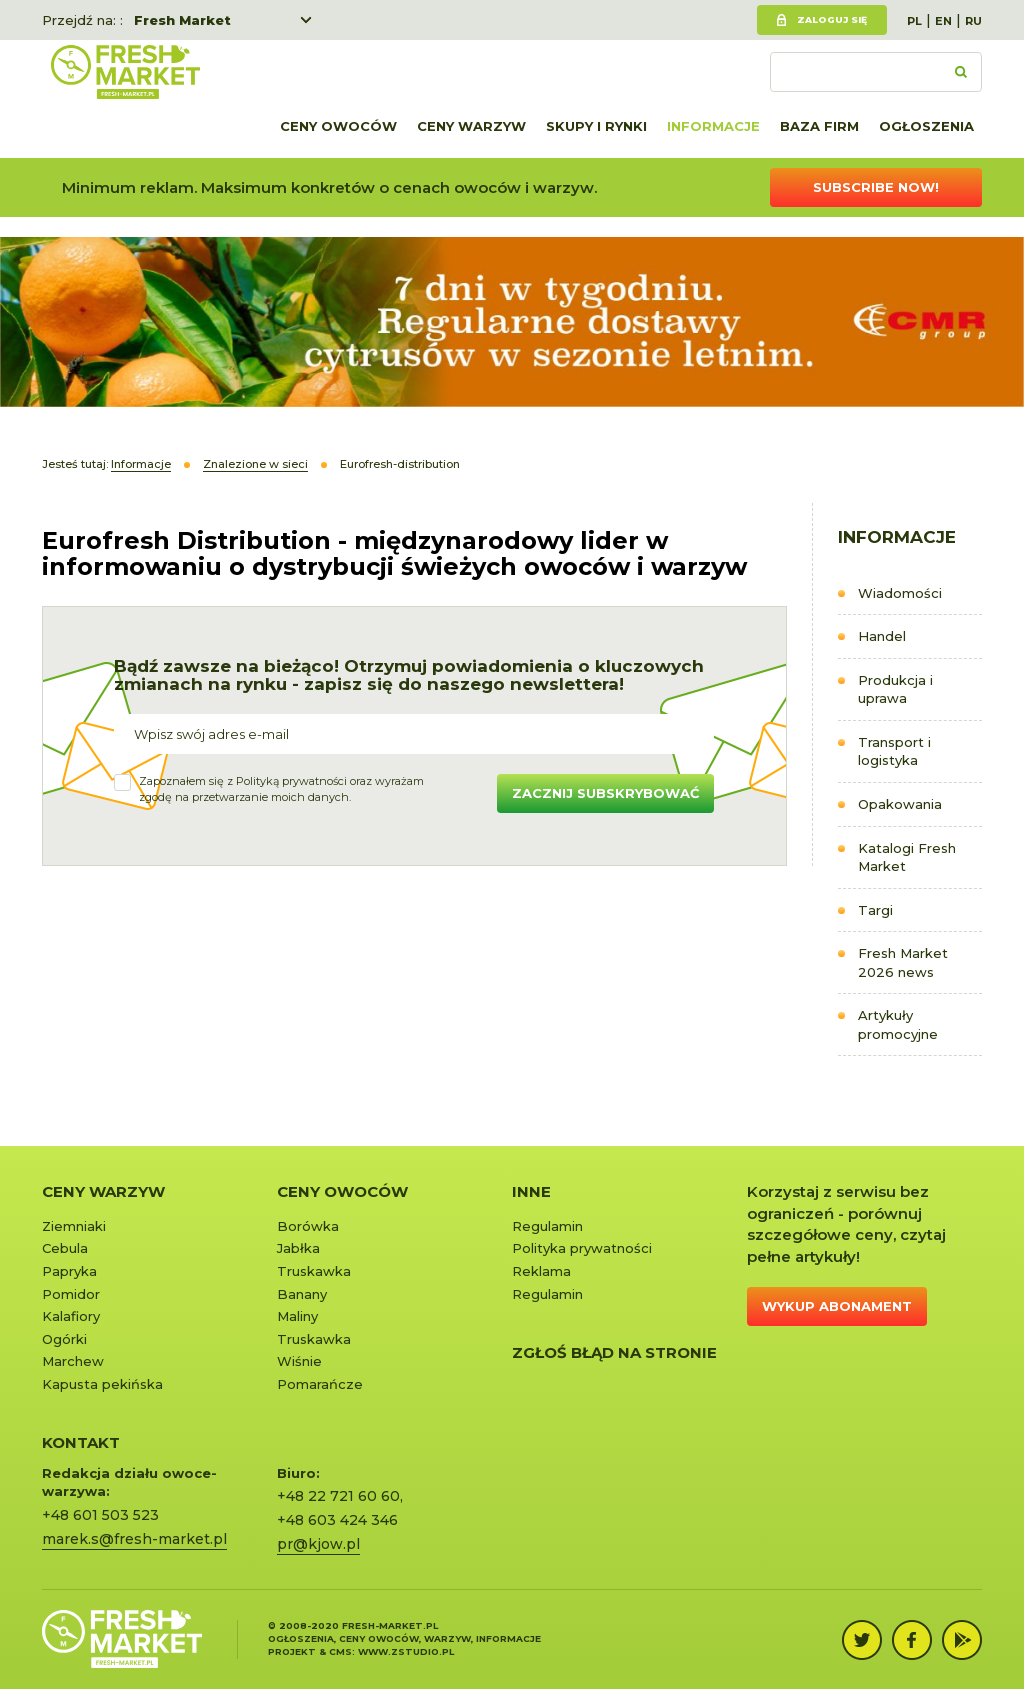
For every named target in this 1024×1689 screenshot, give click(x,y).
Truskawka (314, 1271)
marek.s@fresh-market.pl (134, 1539)
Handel (882, 636)
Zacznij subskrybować (605, 793)
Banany (302, 1294)
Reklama (541, 1271)
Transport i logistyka (894, 751)
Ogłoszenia (926, 126)
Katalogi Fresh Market (907, 857)
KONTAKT (81, 1442)
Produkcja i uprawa (895, 689)
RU (973, 21)
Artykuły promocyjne (898, 1024)
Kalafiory (71, 1316)
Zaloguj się (832, 19)
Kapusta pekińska (102, 1384)
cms (340, 1651)
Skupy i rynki (596, 126)
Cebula (65, 1248)
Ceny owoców (338, 126)
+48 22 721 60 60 (338, 1496)
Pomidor (71, 1294)
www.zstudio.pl (406, 1651)
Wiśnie (299, 1361)
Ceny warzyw (471, 126)
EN (943, 21)
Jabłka (298, 1248)
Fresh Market (182, 20)
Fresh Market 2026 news (903, 962)
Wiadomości (900, 593)
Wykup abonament (837, 1306)
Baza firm (819, 126)
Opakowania (900, 804)
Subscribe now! (876, 187)
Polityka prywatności (582, 1248)
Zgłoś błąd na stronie (614, 1352)
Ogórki (64, 1339)
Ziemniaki (74, 1226)
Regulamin (547, 1226)
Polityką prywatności (291, 781)
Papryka (69, 1271)
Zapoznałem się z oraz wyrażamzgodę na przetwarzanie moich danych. (281, 789)
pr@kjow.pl (318, 1544)
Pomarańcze (320, 1384)
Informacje (713, 126)
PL (914, 21)
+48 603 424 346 (337, 1520)
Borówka (308, 1226)
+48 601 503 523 (100, 1515)
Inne (531, 1191)
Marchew (73, 1361)
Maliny (297, 1316)
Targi (875, 910)
